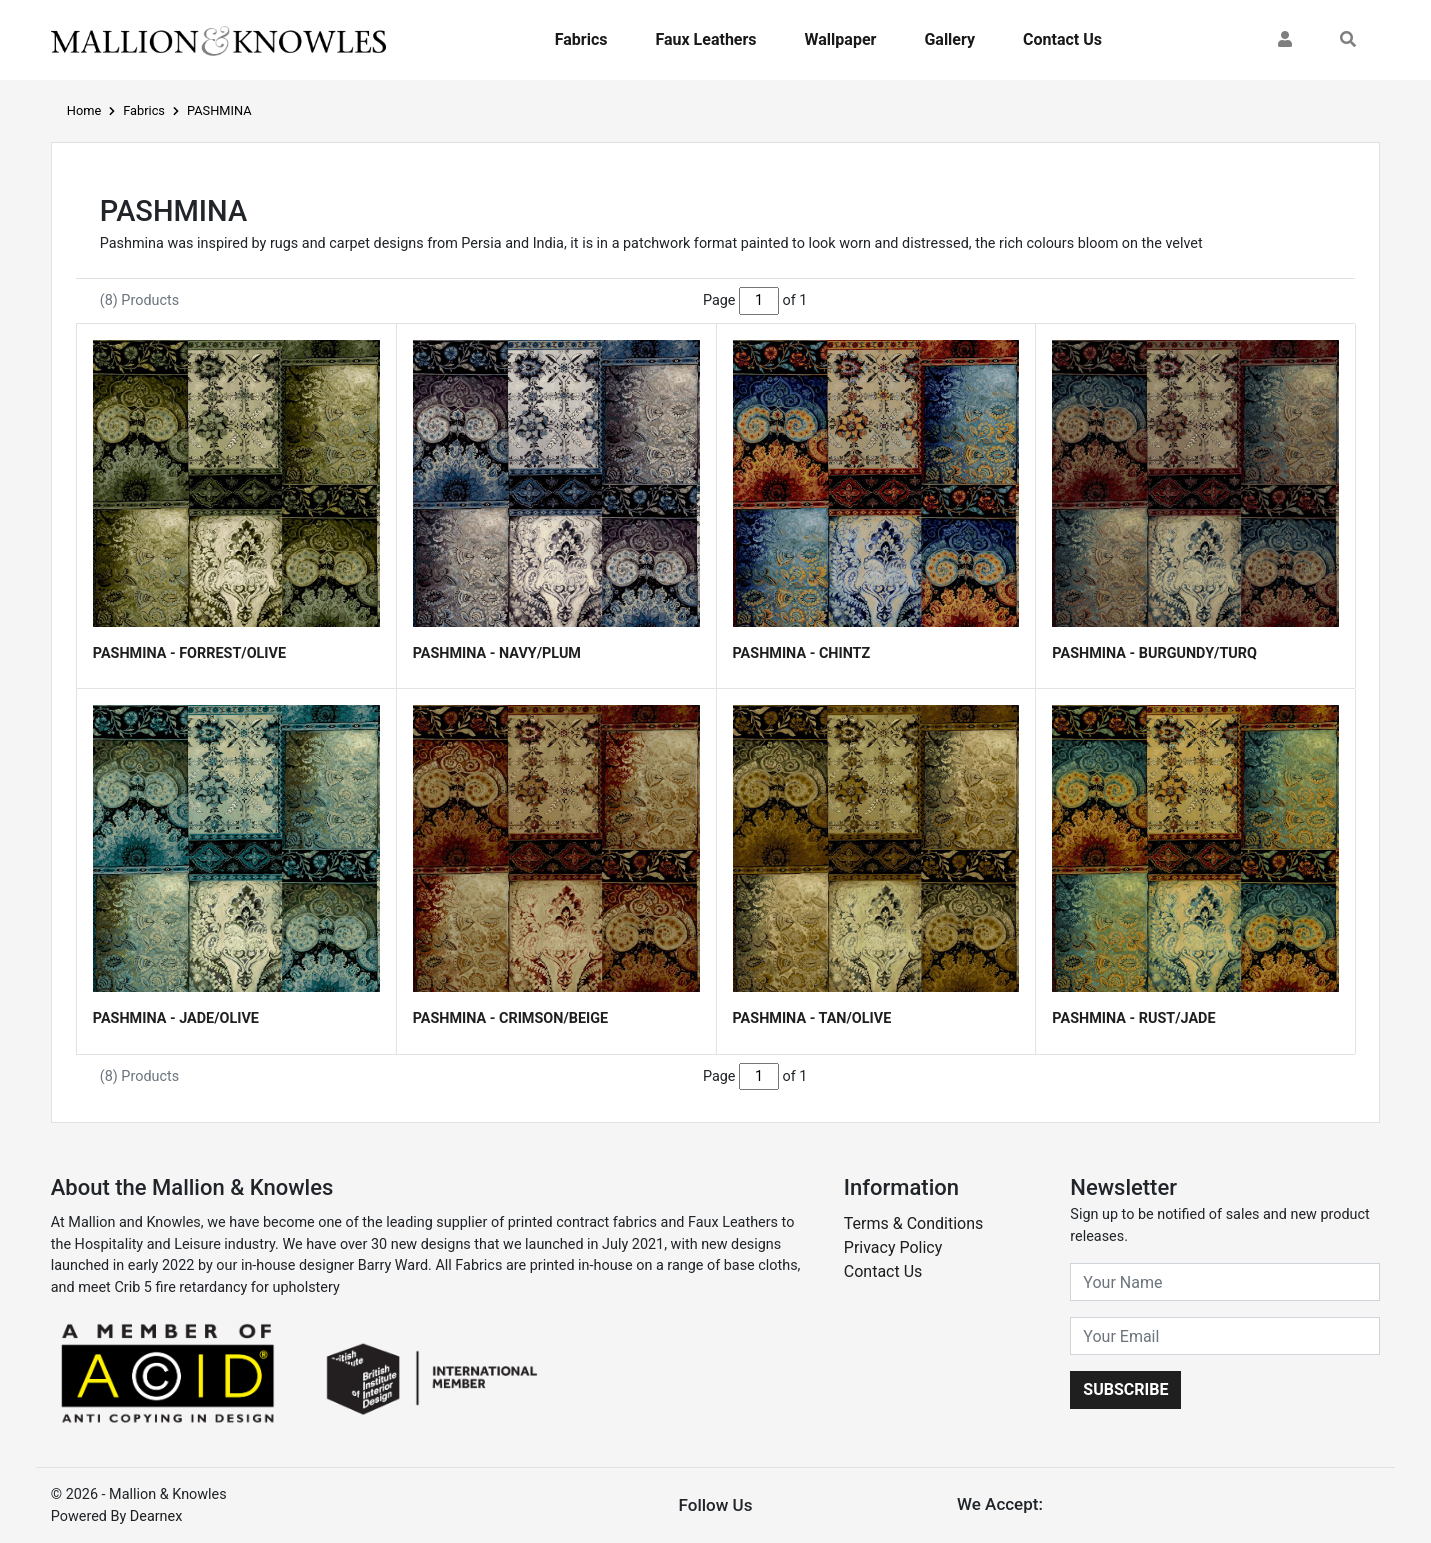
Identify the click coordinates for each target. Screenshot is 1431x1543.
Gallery (949, 39)
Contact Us (1062, 39)
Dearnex (156, 1516)
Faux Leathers (705, 39)
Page (719, 300)
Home (84, 110)
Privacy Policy (893, 1247)
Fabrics (581, 39)
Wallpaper (841, 39)
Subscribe (1125, 1389)
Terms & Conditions (914, 1223)
